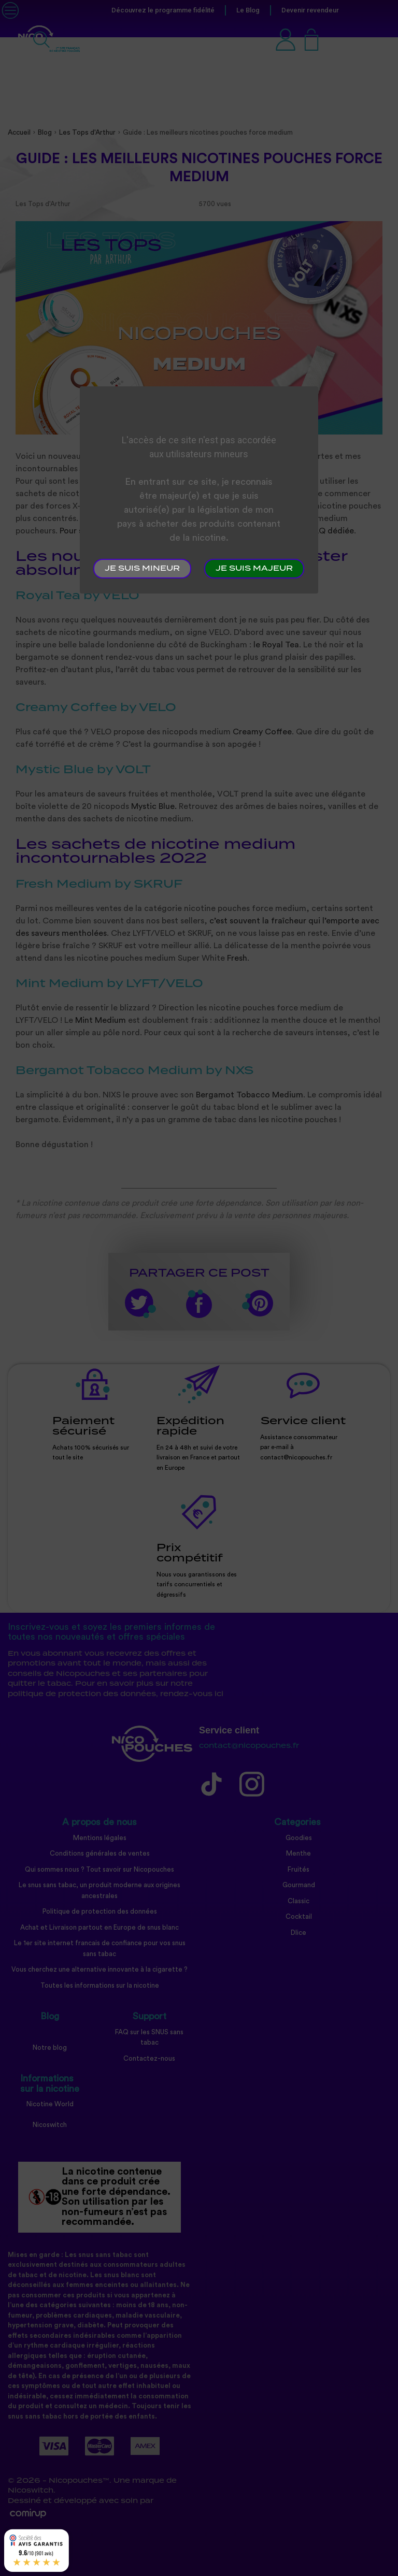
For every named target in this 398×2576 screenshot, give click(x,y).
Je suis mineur (142, 568)
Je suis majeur (254, 568)
